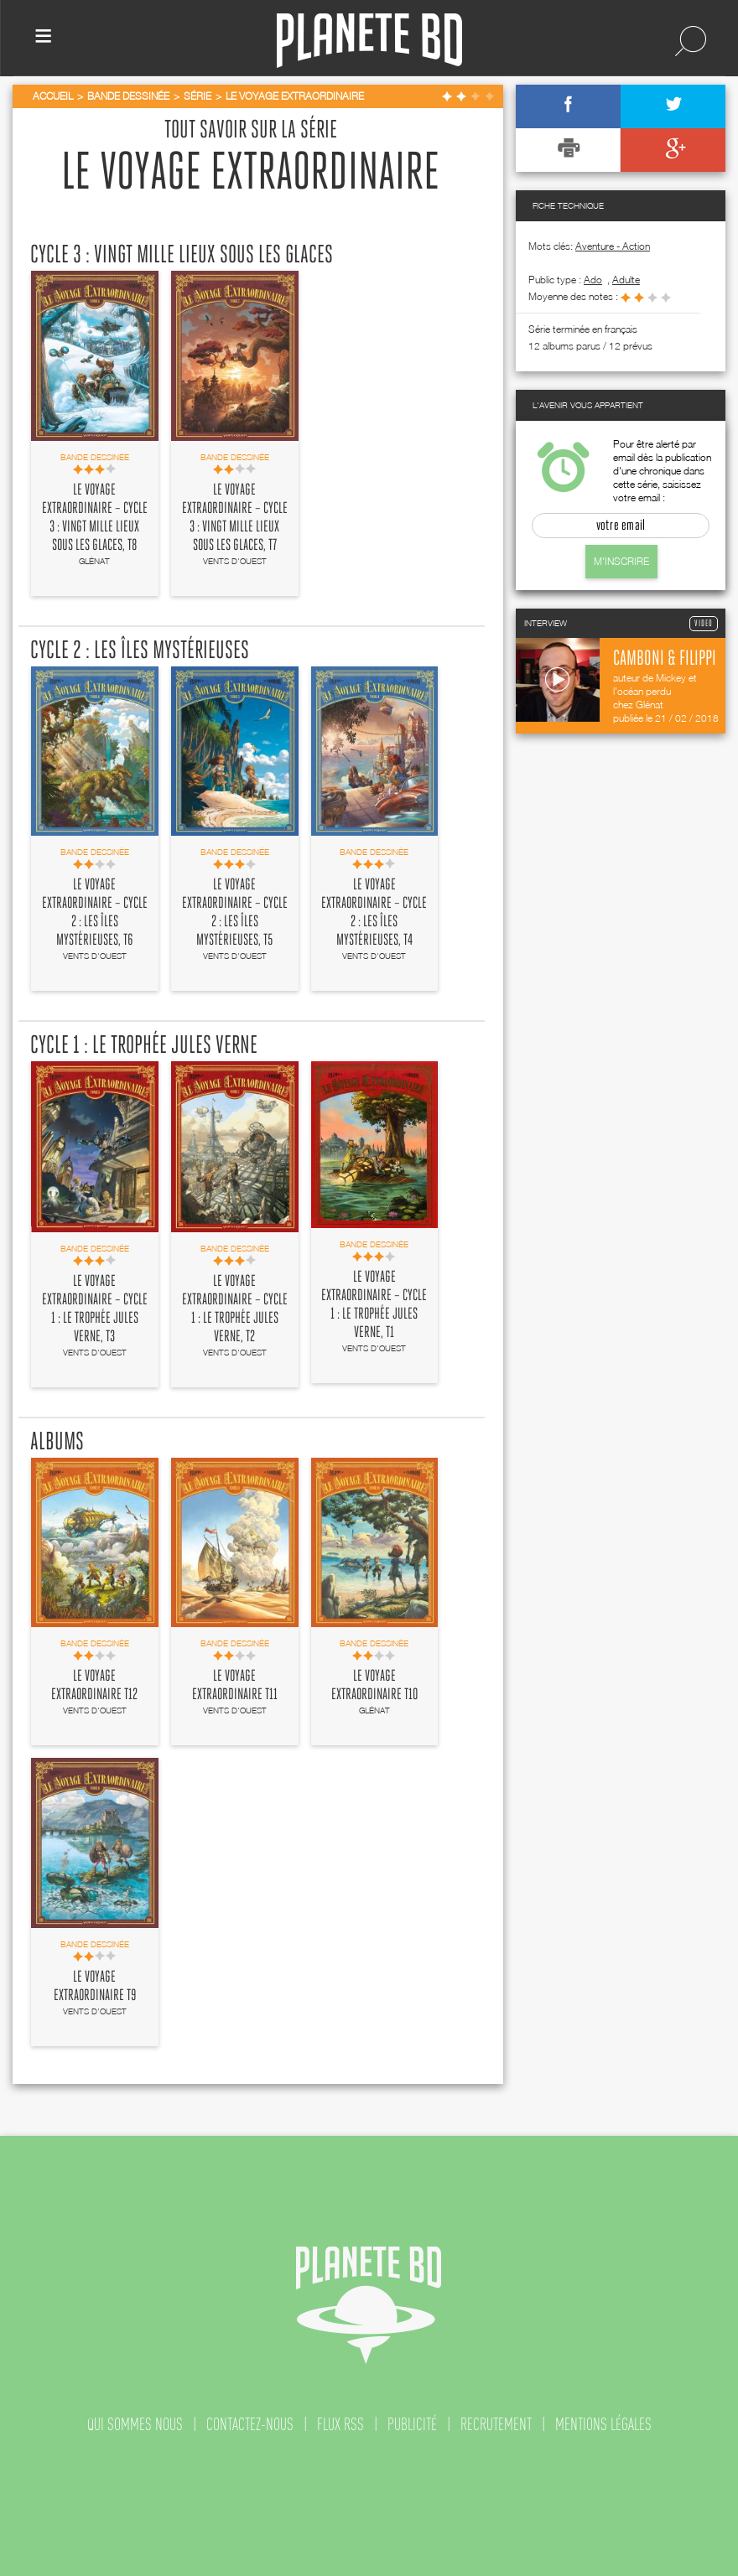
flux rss (340, 2424)
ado (593, 279)
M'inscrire (621, 561)
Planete (369, 40)
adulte (626, 279)
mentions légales (603, 2424)
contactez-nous (250, 2424)
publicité (412, 2424)
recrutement (496, 2424)
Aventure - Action (612, 246)
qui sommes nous (135, 2424)
